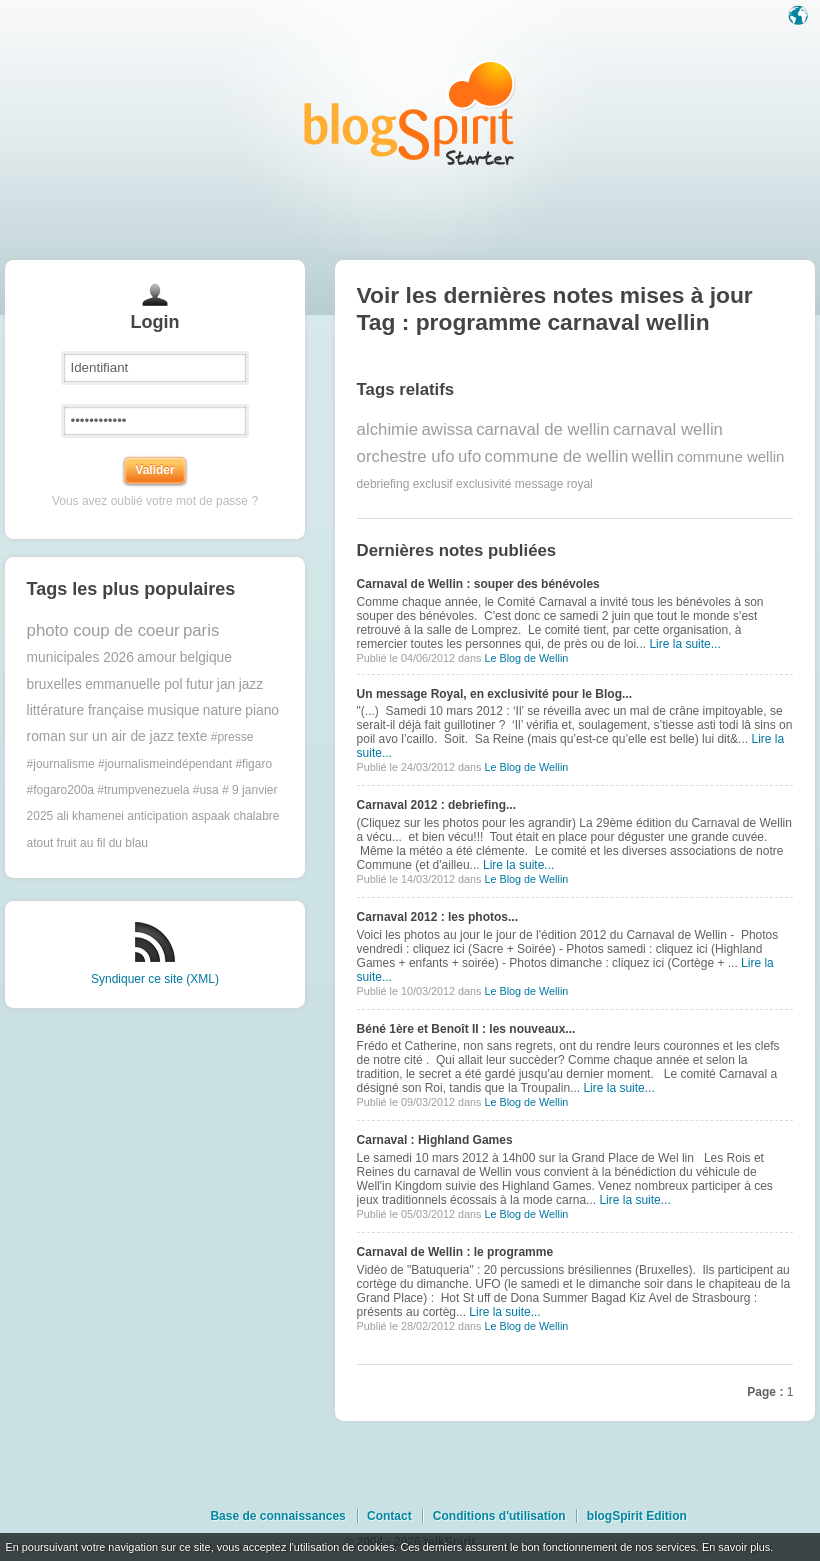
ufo (469, 456)
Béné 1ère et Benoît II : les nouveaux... (466, 1029)
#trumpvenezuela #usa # (162, 790)
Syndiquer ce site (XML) (155, 979)
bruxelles (54, 684)
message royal (554, 484)
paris (201, 630)
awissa (447, 429)
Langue (800, 17)
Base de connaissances (277, 1516)
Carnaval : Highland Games (435, 1140)
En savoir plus (736, 1547)
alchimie (388, 429)
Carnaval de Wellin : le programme (455, 1252)
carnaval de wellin (542, 429)
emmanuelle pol (133, 684)
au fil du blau (114, 843)
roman (46, 736)
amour (156, 657)
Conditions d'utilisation (499, 1516)
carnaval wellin (668, 429)
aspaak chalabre (235, 816)
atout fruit (52, 843)
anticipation (157, 816)
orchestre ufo (406, 456)
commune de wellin (557, 456)
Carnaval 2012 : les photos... (437, 917)
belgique (206, 657)
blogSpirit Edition (637, 1516)
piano (262, 710)
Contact (389, 1516)
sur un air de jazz (121, 736)
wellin (653, 456)
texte (192, 736)
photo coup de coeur (103, 630)
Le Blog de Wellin (526, 658)
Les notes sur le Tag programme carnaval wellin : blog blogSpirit (410, 112)
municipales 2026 (80, 657)
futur (200, 684)
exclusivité (483, 484)
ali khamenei (90, 816)
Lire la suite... (684, 644)
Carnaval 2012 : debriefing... (436, 805)
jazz (251, 684)
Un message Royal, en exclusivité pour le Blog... (494, 694)
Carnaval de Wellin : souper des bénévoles (478, 584)
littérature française (85, 710)
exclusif (433, 484)
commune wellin (731, 456)
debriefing (383, 484)
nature (222, 710)
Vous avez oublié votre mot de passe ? (155, 501)
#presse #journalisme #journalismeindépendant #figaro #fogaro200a (150, 763)
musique (173, 710)
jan (226, 684)
